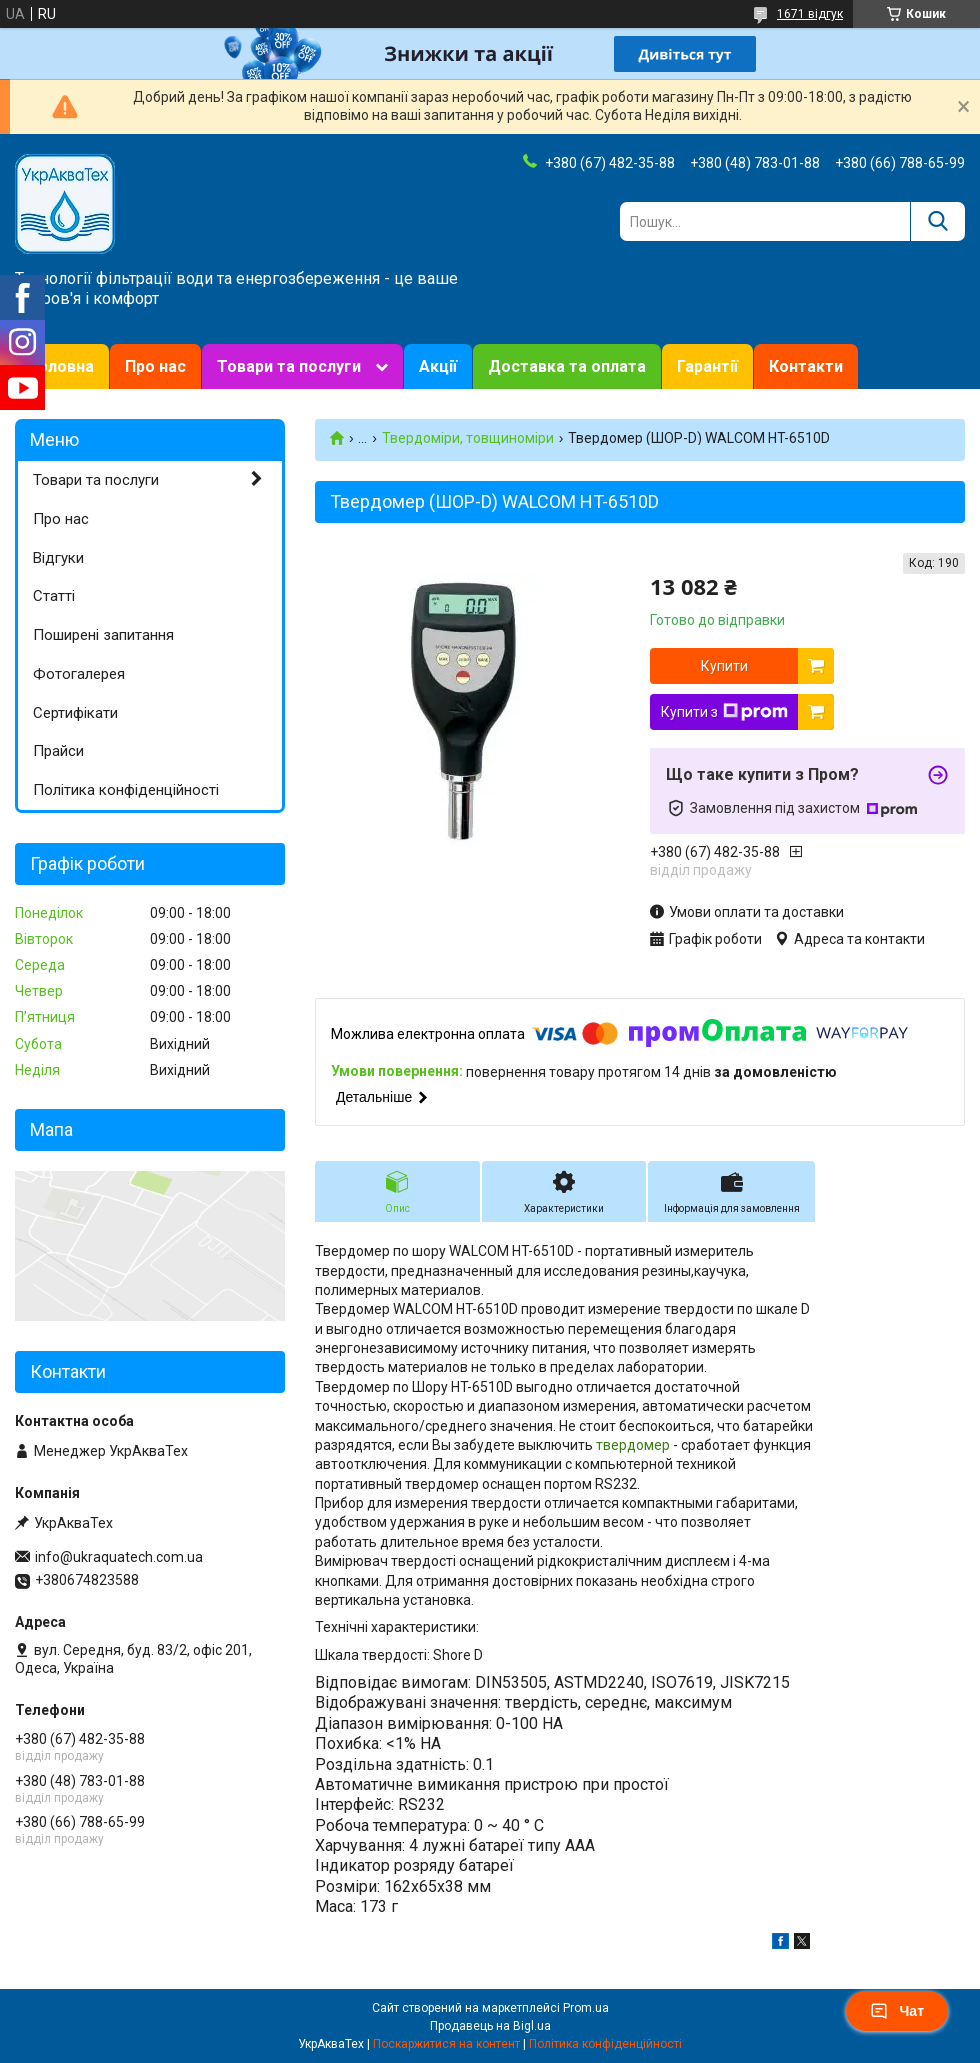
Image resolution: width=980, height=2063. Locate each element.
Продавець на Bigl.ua (490, 2026)
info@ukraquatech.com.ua (119, 1557)
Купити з (724, 712)
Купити (724, 666)
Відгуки (58, 558)
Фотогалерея (79, 674)
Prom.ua (586, 2008)
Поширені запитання (103, 635)
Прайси (58, 751)
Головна (62, 366)
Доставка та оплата (567, 366)
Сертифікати (75, 713)
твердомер (633, 1445)
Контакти (806, 366)
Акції (438, 366)
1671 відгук (810, 14)
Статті (54, 596)
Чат (897, 2011)
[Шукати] (937, 221)
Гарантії (707, 366)
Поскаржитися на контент (446, 2044)
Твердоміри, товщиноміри (468, 438)
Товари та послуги (289, 366)
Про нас (155, 366)
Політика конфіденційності (126, 790)
